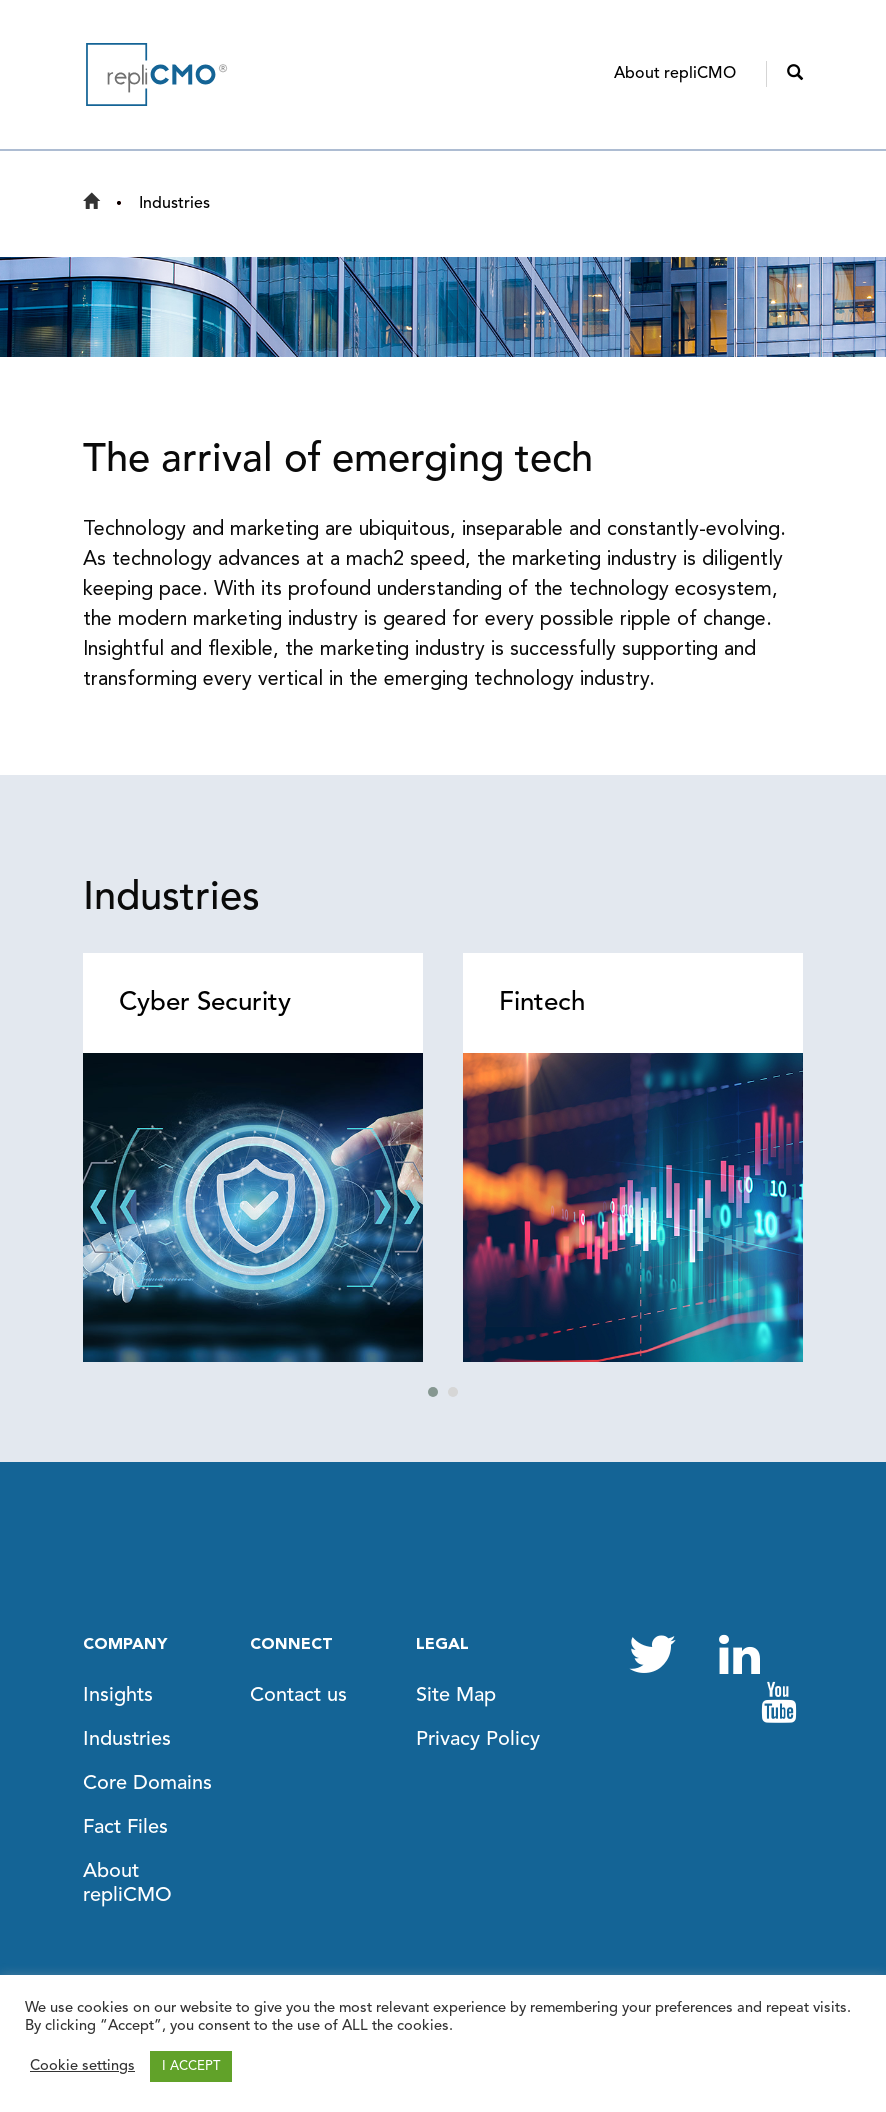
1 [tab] (433, 1392)
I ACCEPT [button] (191, 2066)
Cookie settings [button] (82, 2066)
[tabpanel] (253, 1157)
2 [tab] (453, 1392)
